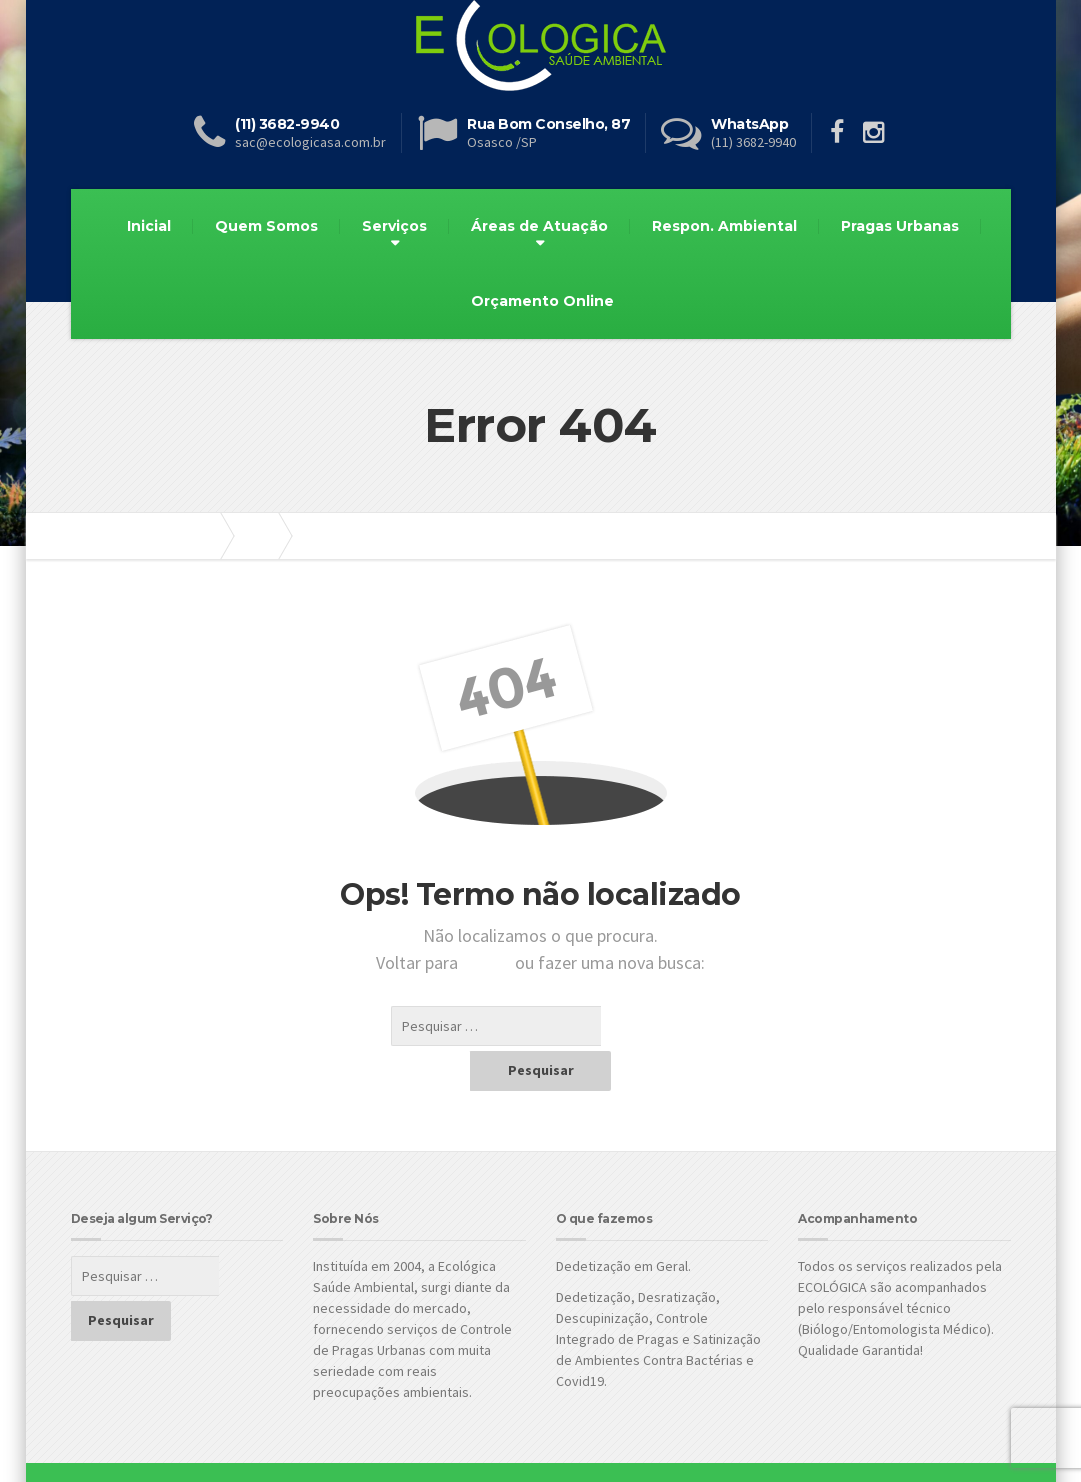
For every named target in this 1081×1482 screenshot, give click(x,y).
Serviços (394, 226)
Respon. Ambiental (724, 226)
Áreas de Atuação (539, 226)
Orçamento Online (542, 301)
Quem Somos (266, 226)
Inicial (149, 226)
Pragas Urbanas (900, 226)
